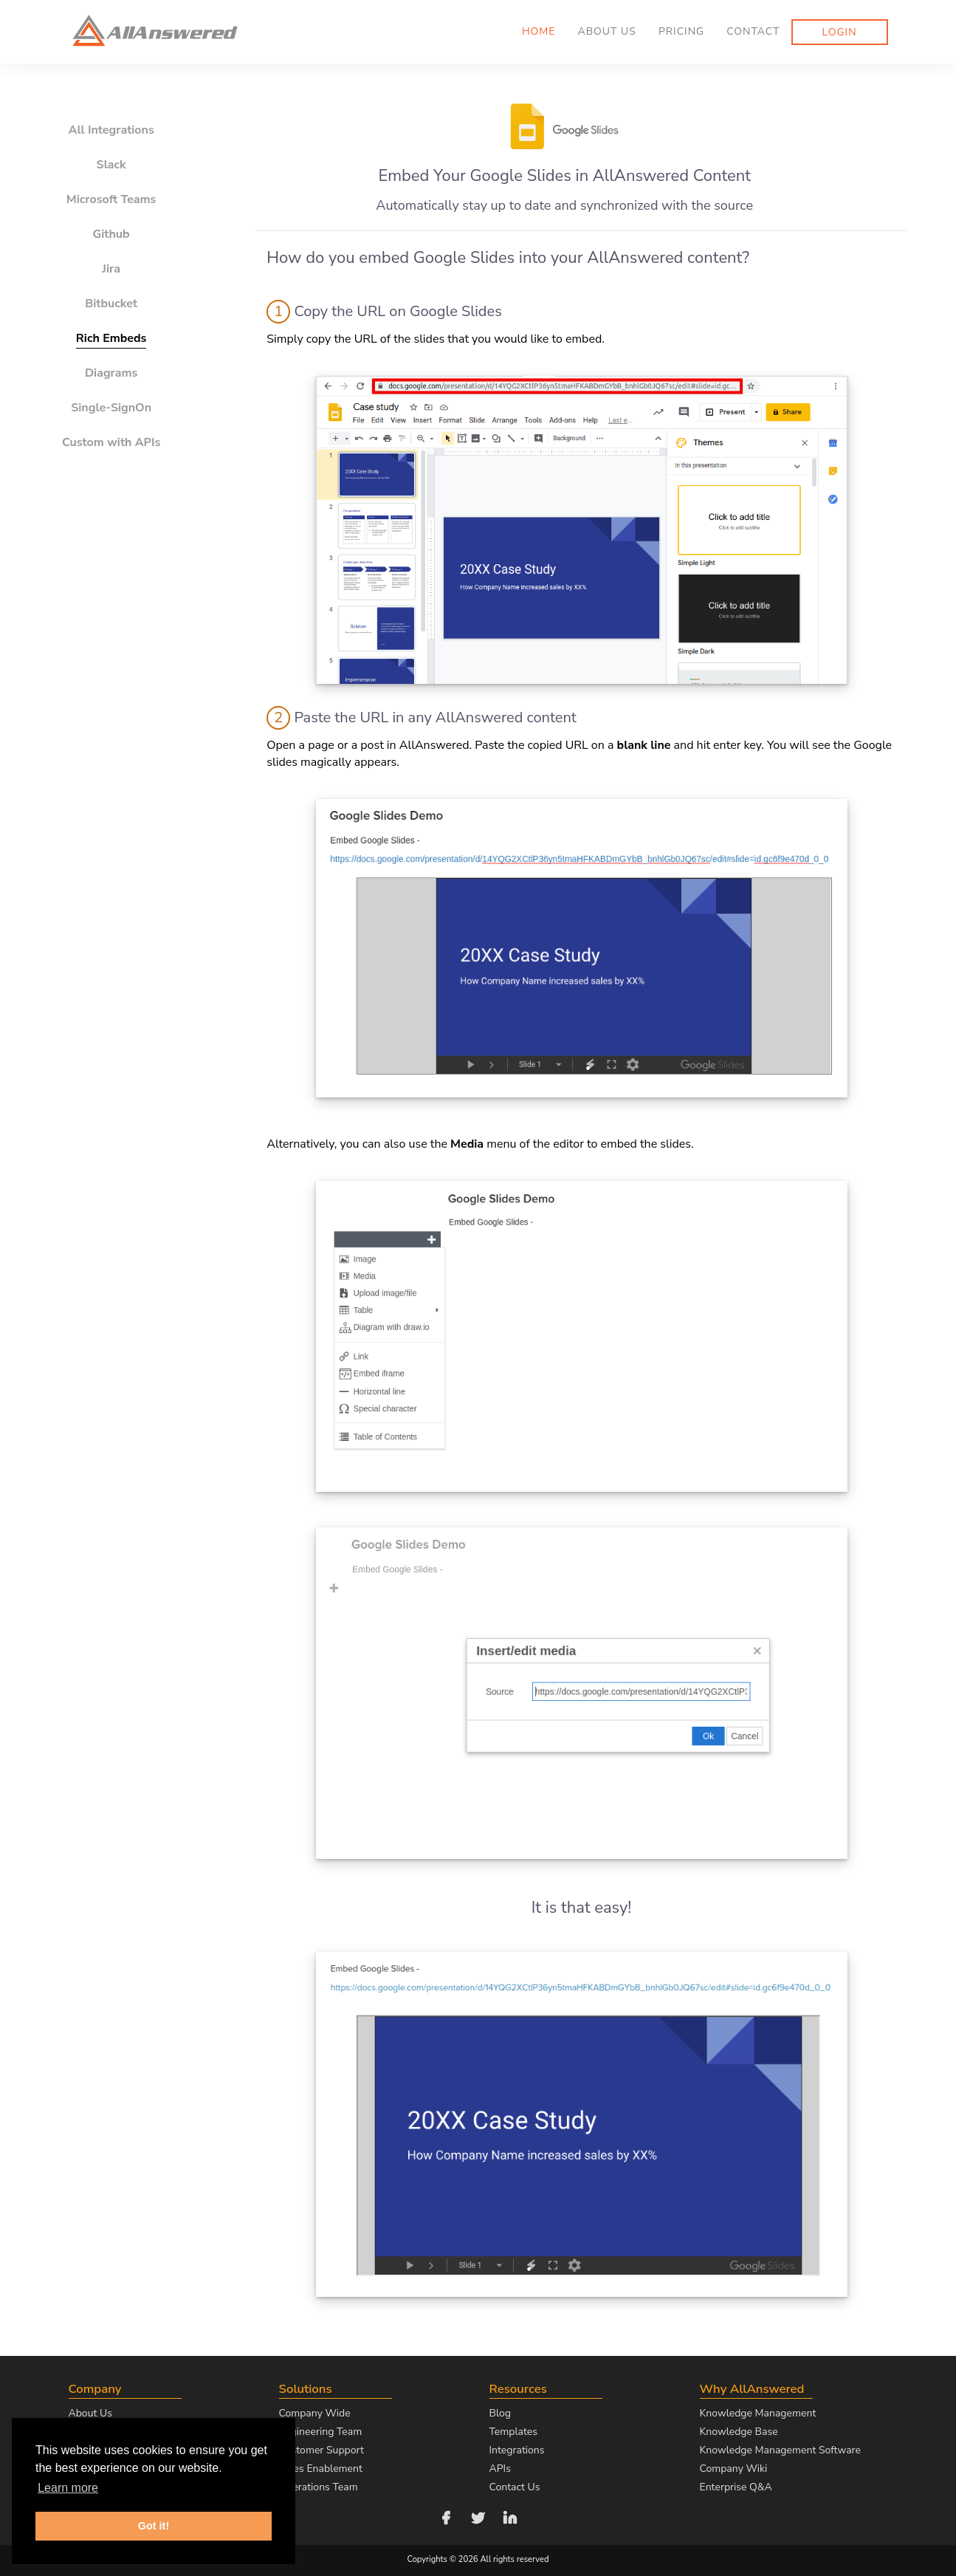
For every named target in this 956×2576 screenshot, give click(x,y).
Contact (753, 31)
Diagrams (111, 373)
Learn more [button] (68, 2487)
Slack (111, 165)
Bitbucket (111, 303)
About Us (90, 2413)
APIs (500, 2469)
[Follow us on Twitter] (478, 2517)
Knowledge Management (758, 2413)
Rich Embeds (111, 338)
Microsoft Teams (111, 199)
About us (606, 31)
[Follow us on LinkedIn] (510, 2517)
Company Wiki (734, 2469)
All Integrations (111, 130)
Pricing (681, 31)
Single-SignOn (111, 408)
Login (839, 32)
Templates (513, 2432)
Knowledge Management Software (780, 2450)
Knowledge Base (739, 2432)
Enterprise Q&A (736, 2487)
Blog (500, 2413)
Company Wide (315, 2413)
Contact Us (514, 2487)
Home (539, 31)
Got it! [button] (153, 2526)
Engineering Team (320, 2432)
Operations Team (318, 2487)
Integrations (517, 2450)
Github (111, 234)
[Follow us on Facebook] (446, 2517)
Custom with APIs (111, 442)
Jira (111, 269)
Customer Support (321, 2450)
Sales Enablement (320, 2469)
